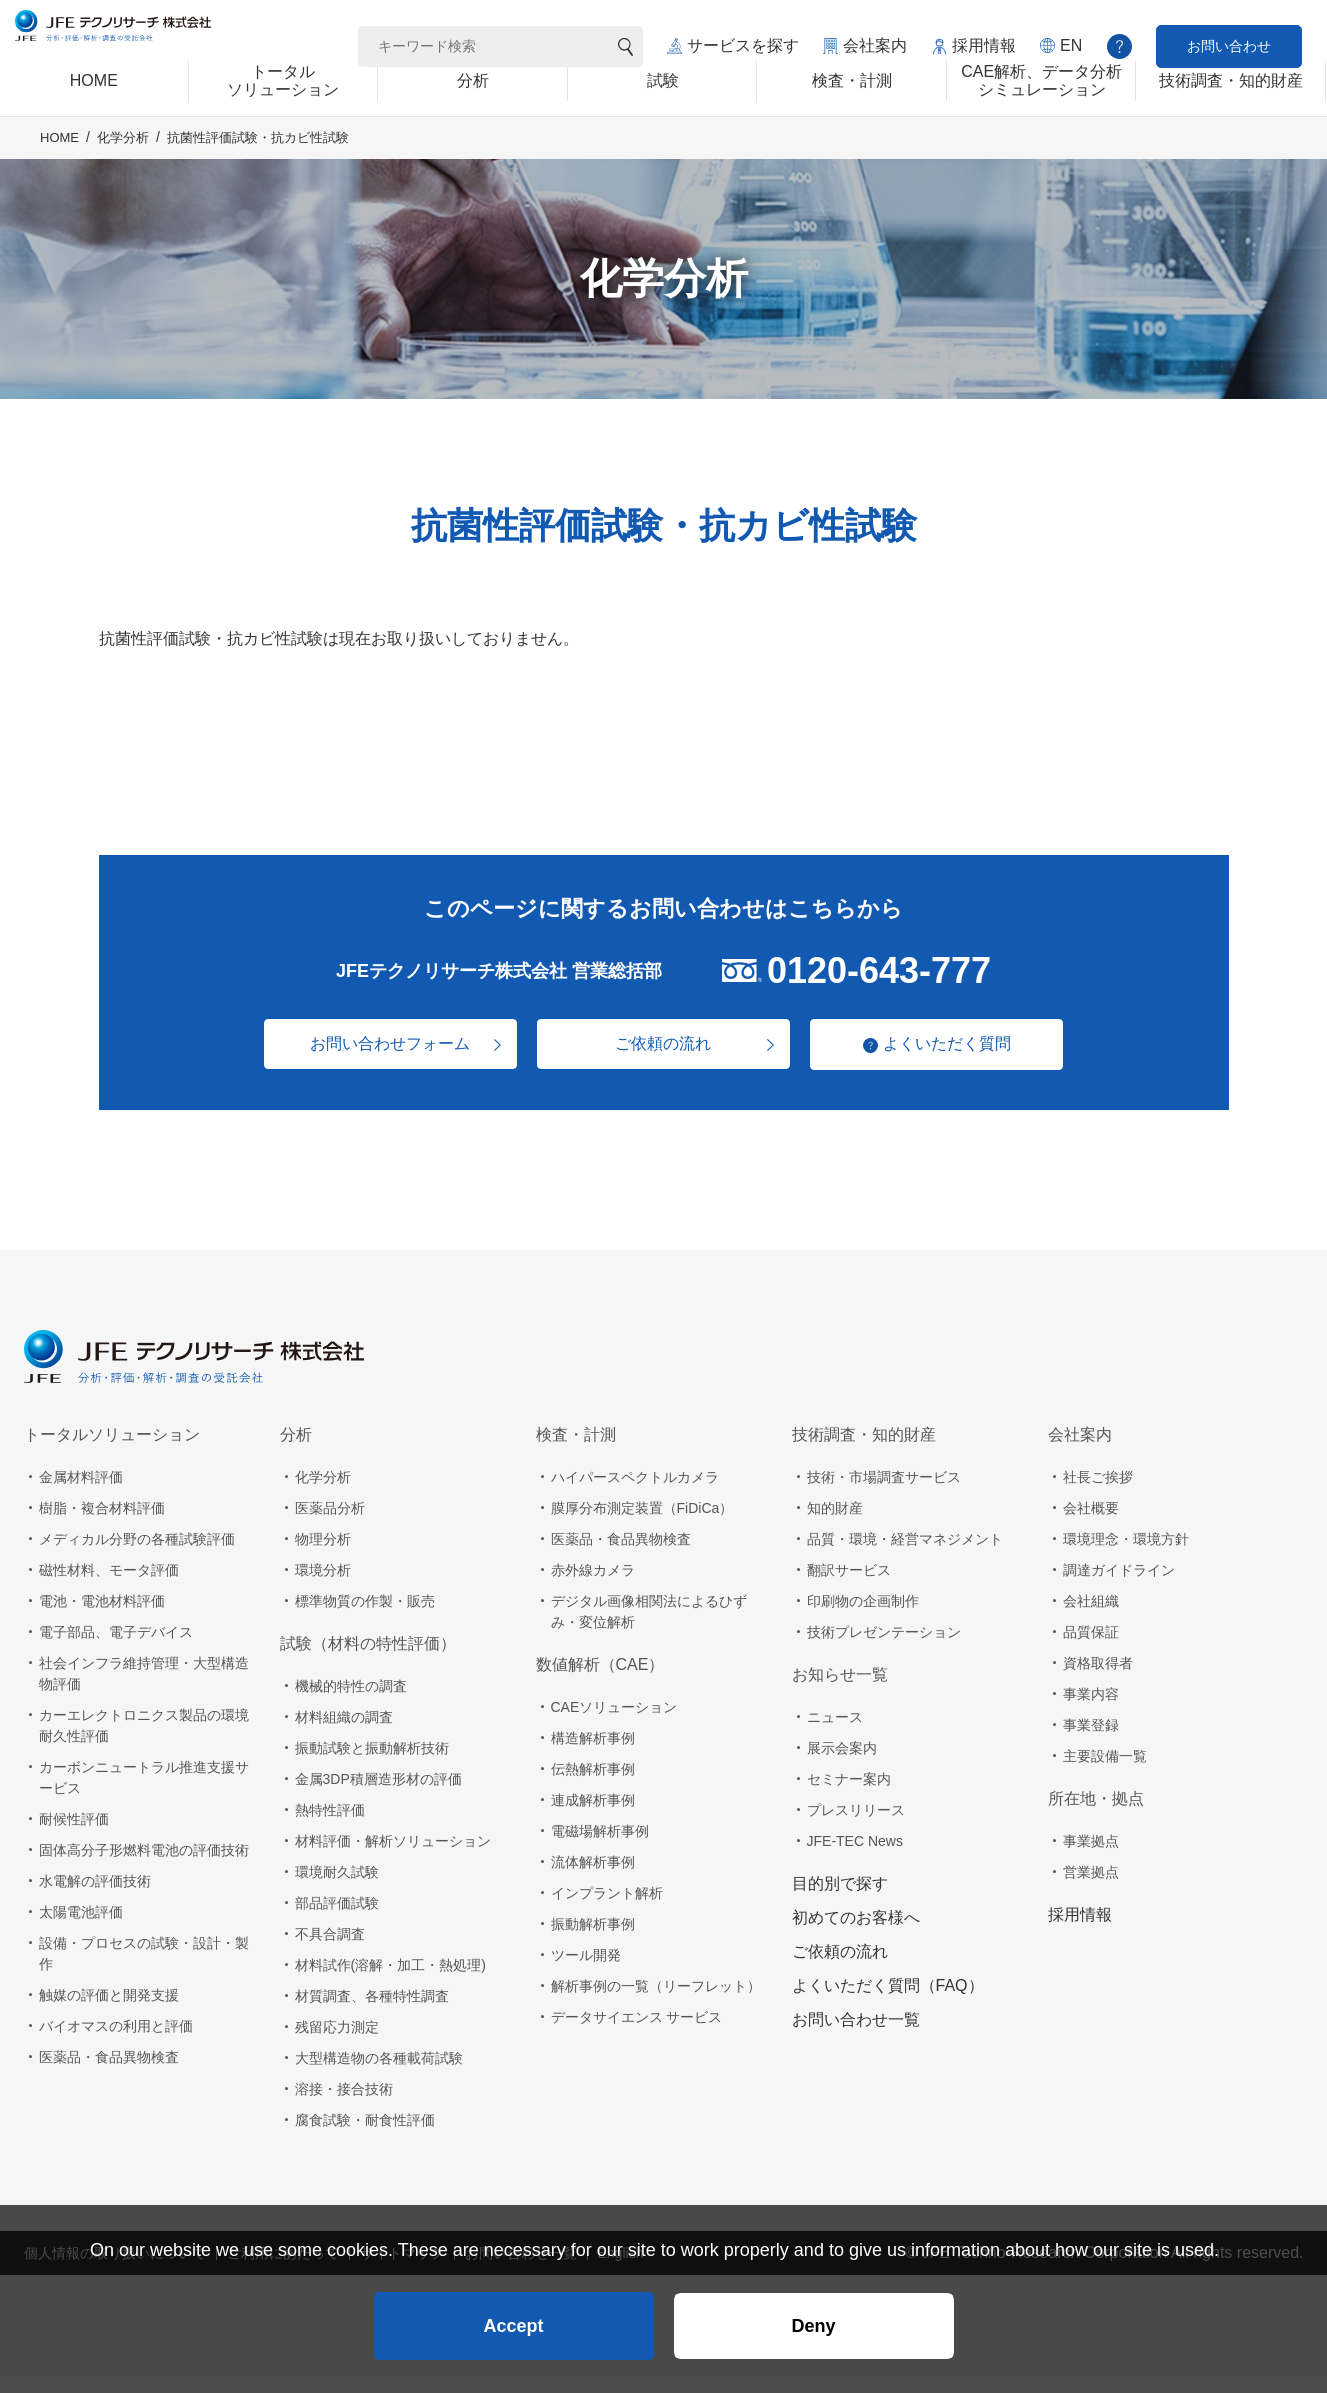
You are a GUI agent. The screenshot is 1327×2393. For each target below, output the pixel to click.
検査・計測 (576, 1451)
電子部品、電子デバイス (116, 1649)
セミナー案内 (849, 1796)
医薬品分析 (330, 1525)
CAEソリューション (614, 1724)
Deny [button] (813, 2319)
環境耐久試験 (337, 1889)
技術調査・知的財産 (864, 1451)
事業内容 (1091, 1711)
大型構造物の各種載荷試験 (379, 2075)
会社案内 (875, 45)
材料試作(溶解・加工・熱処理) (390, 1982)
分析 (296, 1451)
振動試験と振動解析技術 (372, 1765)
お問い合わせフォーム (384, 1060)
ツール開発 (586, 1972)
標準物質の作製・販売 (365, 1618)
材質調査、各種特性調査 (372, 2013)
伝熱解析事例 (593, 1786)
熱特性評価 (330, 1827)
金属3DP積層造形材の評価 (378, 1796)
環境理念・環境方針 (1126, 1556)
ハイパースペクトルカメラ (635, 1494)
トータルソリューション (112, 1451)
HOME (59, 153)
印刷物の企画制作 (863, 1618)
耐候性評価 (74, 1836)
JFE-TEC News (855, 1858)
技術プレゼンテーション (884, 1649)
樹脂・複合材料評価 (102, 1525)
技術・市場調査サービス (884, 1494)
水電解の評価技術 (95, 1898)
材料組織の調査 (344, 1734)
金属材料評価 (81, 1494)
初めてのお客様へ (856, 1934)
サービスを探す (743, 45)
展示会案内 (842, 1765)
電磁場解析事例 (600, 1848)
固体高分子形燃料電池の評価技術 (144, 1867)
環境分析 (323, 1587)
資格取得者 (1098, 1680)
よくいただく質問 (954, 1060)
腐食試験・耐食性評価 (365, 2137)
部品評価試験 (337, 1920)
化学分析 (123, 153)
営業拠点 (1091, 1889)
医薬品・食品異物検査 (109, 2074)
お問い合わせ (1229, 46)
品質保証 (1091, 1649)
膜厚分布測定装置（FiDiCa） (642, 1525)
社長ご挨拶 (1098, 1494)
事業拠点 (1091, 1858)
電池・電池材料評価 (102, 1618)
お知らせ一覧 (840, 1691)
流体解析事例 (593, 1879)
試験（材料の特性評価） (368, 1660)
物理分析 (323, 1556)
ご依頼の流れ (664, 1060)
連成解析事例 (593, 1817)
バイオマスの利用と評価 (116, 2043)
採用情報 (984, 45)
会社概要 (1091, 1525)
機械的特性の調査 (351, 1703)
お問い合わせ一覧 (856, 2036)
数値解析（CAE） (600, 1681)
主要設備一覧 (1105, 1773)
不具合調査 (330, 1951)
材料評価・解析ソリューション (393, 1858)
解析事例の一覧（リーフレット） (656, 2003)
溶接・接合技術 (344, 2106)
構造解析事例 (593, 1755)
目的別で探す (840, 1900)
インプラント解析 (607, 1910)
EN (1071, 45)
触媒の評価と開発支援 (109, 2012)
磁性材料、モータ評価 (109, 1587)
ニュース (835, 1734)
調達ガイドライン (1119, 1587)
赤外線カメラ (593, 1587)
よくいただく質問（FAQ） (888, 2002)
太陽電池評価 (81, 1929)
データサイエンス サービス (637, 2034)
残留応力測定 (337, 2044)
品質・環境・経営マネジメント (905, 1556)
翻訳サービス (849, 1587)
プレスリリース (856, 1827)
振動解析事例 (593, 1941)
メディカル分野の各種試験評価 (137, 1556)
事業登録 (1091, 1742)
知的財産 (835, 1525)
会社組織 (1091, 1618)
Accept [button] (513, 2319)
